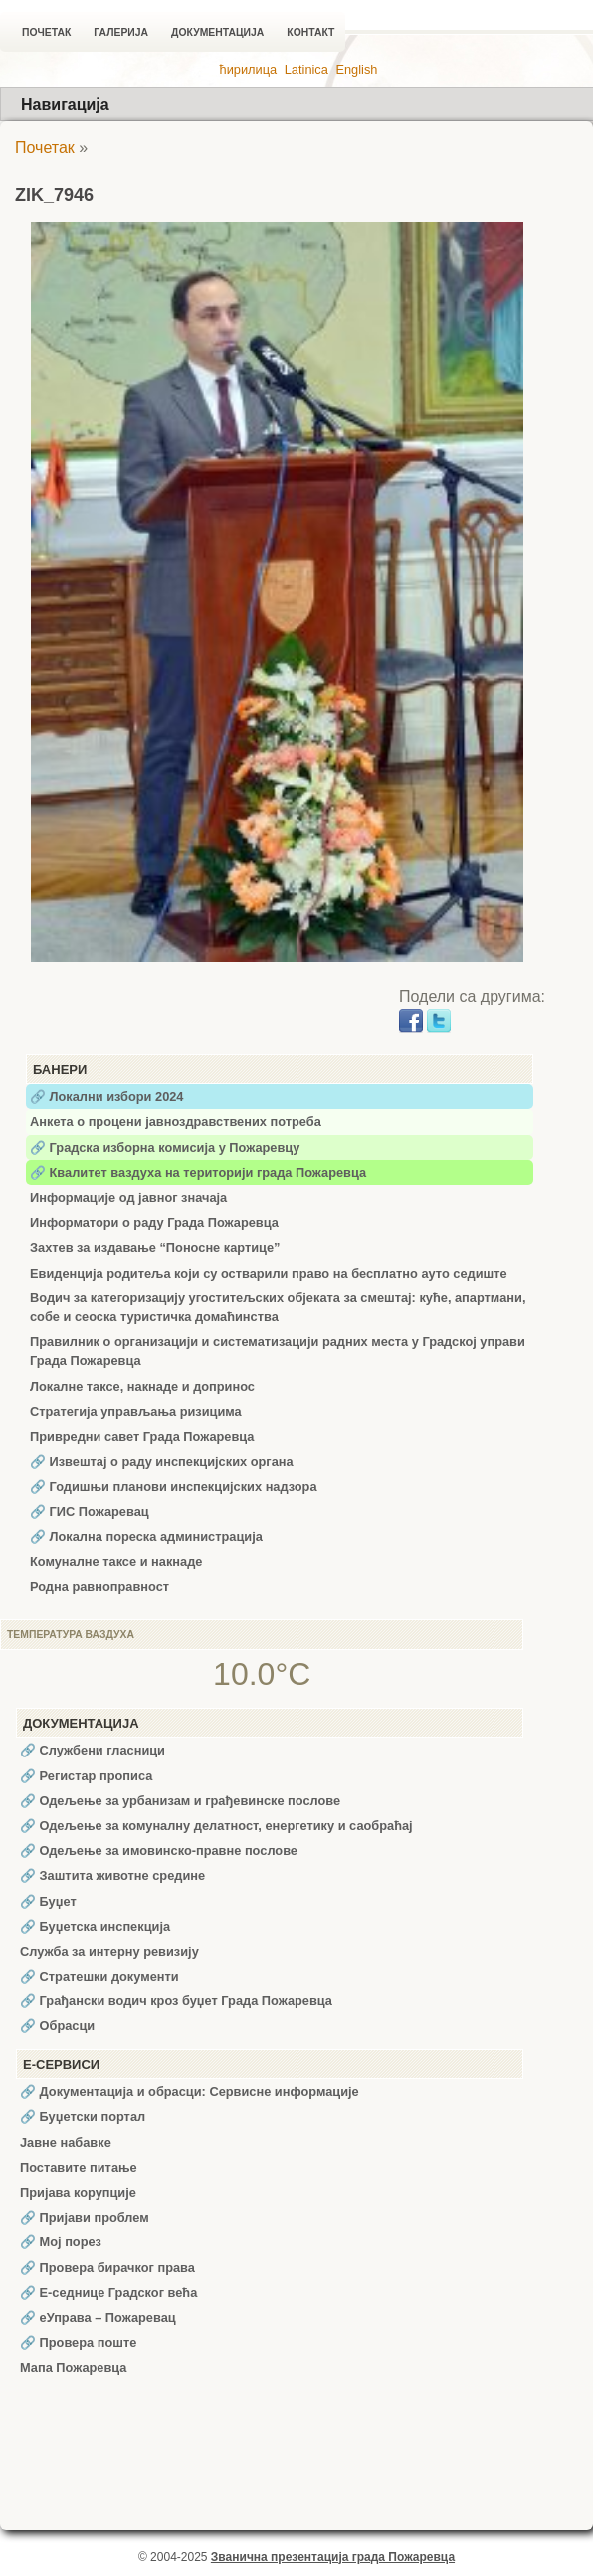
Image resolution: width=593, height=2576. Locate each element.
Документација (217, 32)
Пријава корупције (78, 2192)
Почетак (46, 32)
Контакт (310, 32)
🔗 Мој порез (60, 2241)
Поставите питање (78, 2167)
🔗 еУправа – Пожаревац (98, 2317)
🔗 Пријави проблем (84, 2217)
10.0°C (261, 1674)
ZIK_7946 (54, 195)
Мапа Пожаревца (73, 2367)
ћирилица (249, 69)
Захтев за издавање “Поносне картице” (155, 1247)
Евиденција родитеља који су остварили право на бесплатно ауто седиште (268, 1273)
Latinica (306, 69)
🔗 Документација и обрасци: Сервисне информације (189, 2091)
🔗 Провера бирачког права (107, 2267)
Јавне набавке (65, 2142)
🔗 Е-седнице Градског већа (108, 2292)
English (356, 69)
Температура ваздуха (70, 1634)
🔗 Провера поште (78, 2342)
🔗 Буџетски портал (82, 2116)
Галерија (121, 32)
